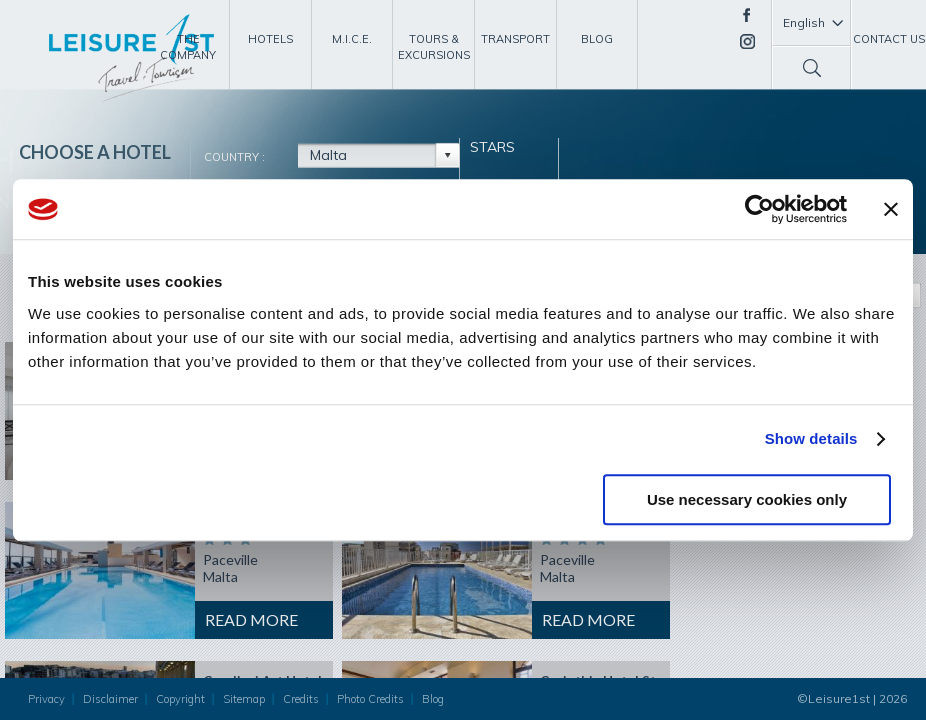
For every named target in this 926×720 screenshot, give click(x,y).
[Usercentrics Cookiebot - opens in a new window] (759, 209)
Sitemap (244, 699)
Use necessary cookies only (747, 499)
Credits (301, 699)
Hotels (270, 39)
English (804, 22)
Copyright (180, 699)
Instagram (747, 41)
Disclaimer (110, 699)
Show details (811, 438)
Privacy (46, 699)
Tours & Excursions (434, 47)
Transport (515, 39)
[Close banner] (891, 209)
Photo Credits (370, 699)
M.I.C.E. (352, 39)
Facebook (746, 15)
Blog (597, 39)
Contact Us (889, 39)
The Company (188, 47)
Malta (328, 155)
